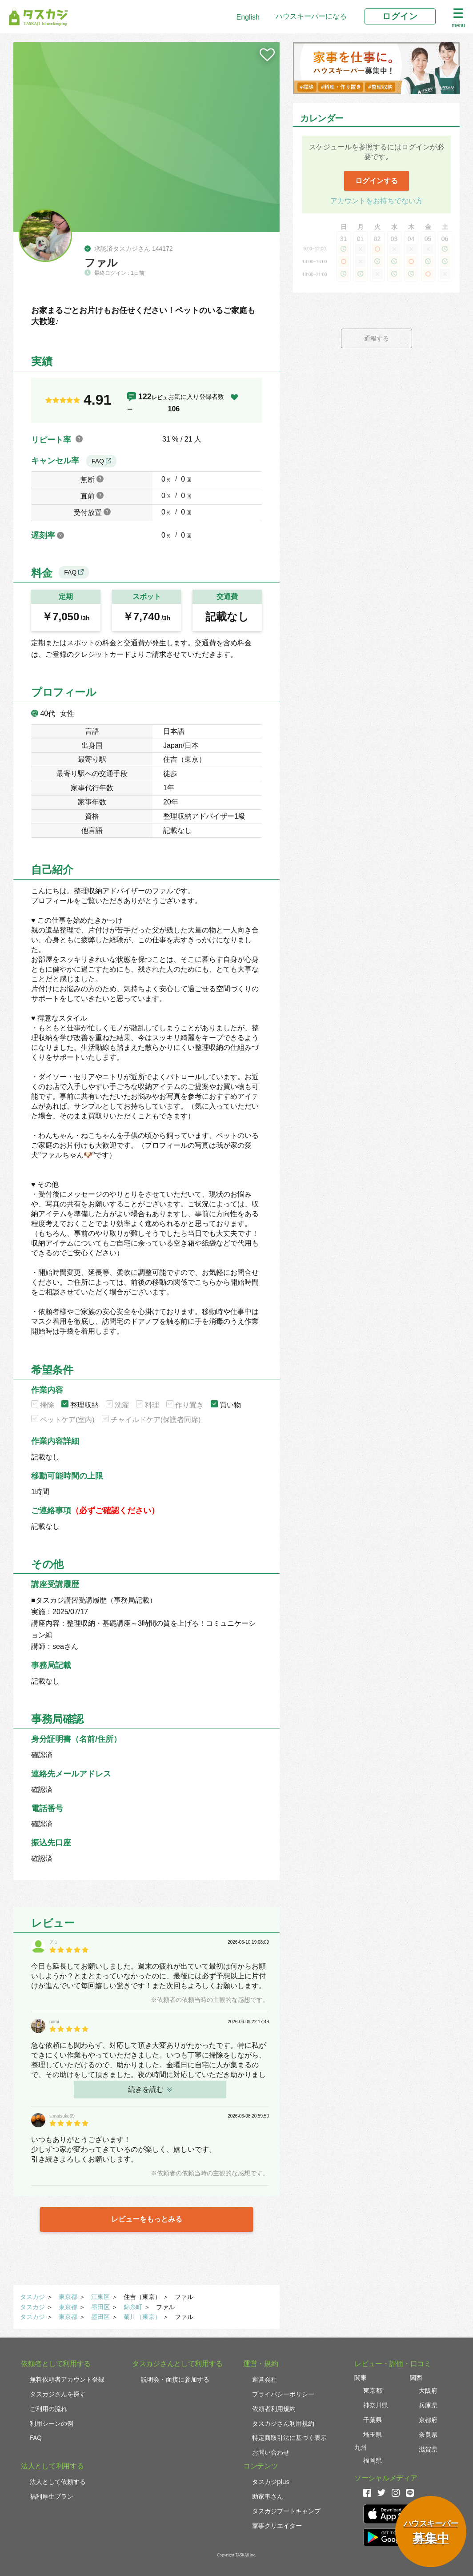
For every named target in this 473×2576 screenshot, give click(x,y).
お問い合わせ (270, 2452)
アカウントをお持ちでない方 (376, 201)
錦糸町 (133, 2307)
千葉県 (372, 2419)
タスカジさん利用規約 (283, 2423)
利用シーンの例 (51, 2423)
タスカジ (32, 2296)
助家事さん (267, 2496)
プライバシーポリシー (283, 2394)
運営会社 (264, 2379)
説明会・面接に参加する (175, 2379)
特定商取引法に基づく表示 (289, 2437)
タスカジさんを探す (58, 2394)
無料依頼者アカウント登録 (67, 2379)
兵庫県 (428, 2405)
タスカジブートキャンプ (286, 2511)
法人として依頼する (58, 2481)
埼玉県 (372, 2434)
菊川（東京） (142, 2316)
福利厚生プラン (51, 2496)
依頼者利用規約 (274, 2408)
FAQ (101, 461)
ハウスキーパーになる (311, 16)
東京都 (68, 2296)
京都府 (428, 2419)
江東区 (100, 2296)
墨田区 (100, 2307)
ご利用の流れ (48, 2408)
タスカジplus (270, 2481)
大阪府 (428, 2390)
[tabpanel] (146, 137)
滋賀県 (428, 2449)
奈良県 (428, 2434)
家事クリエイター (277, 2525)
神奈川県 (375, 2405)
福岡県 (372, 2460)
